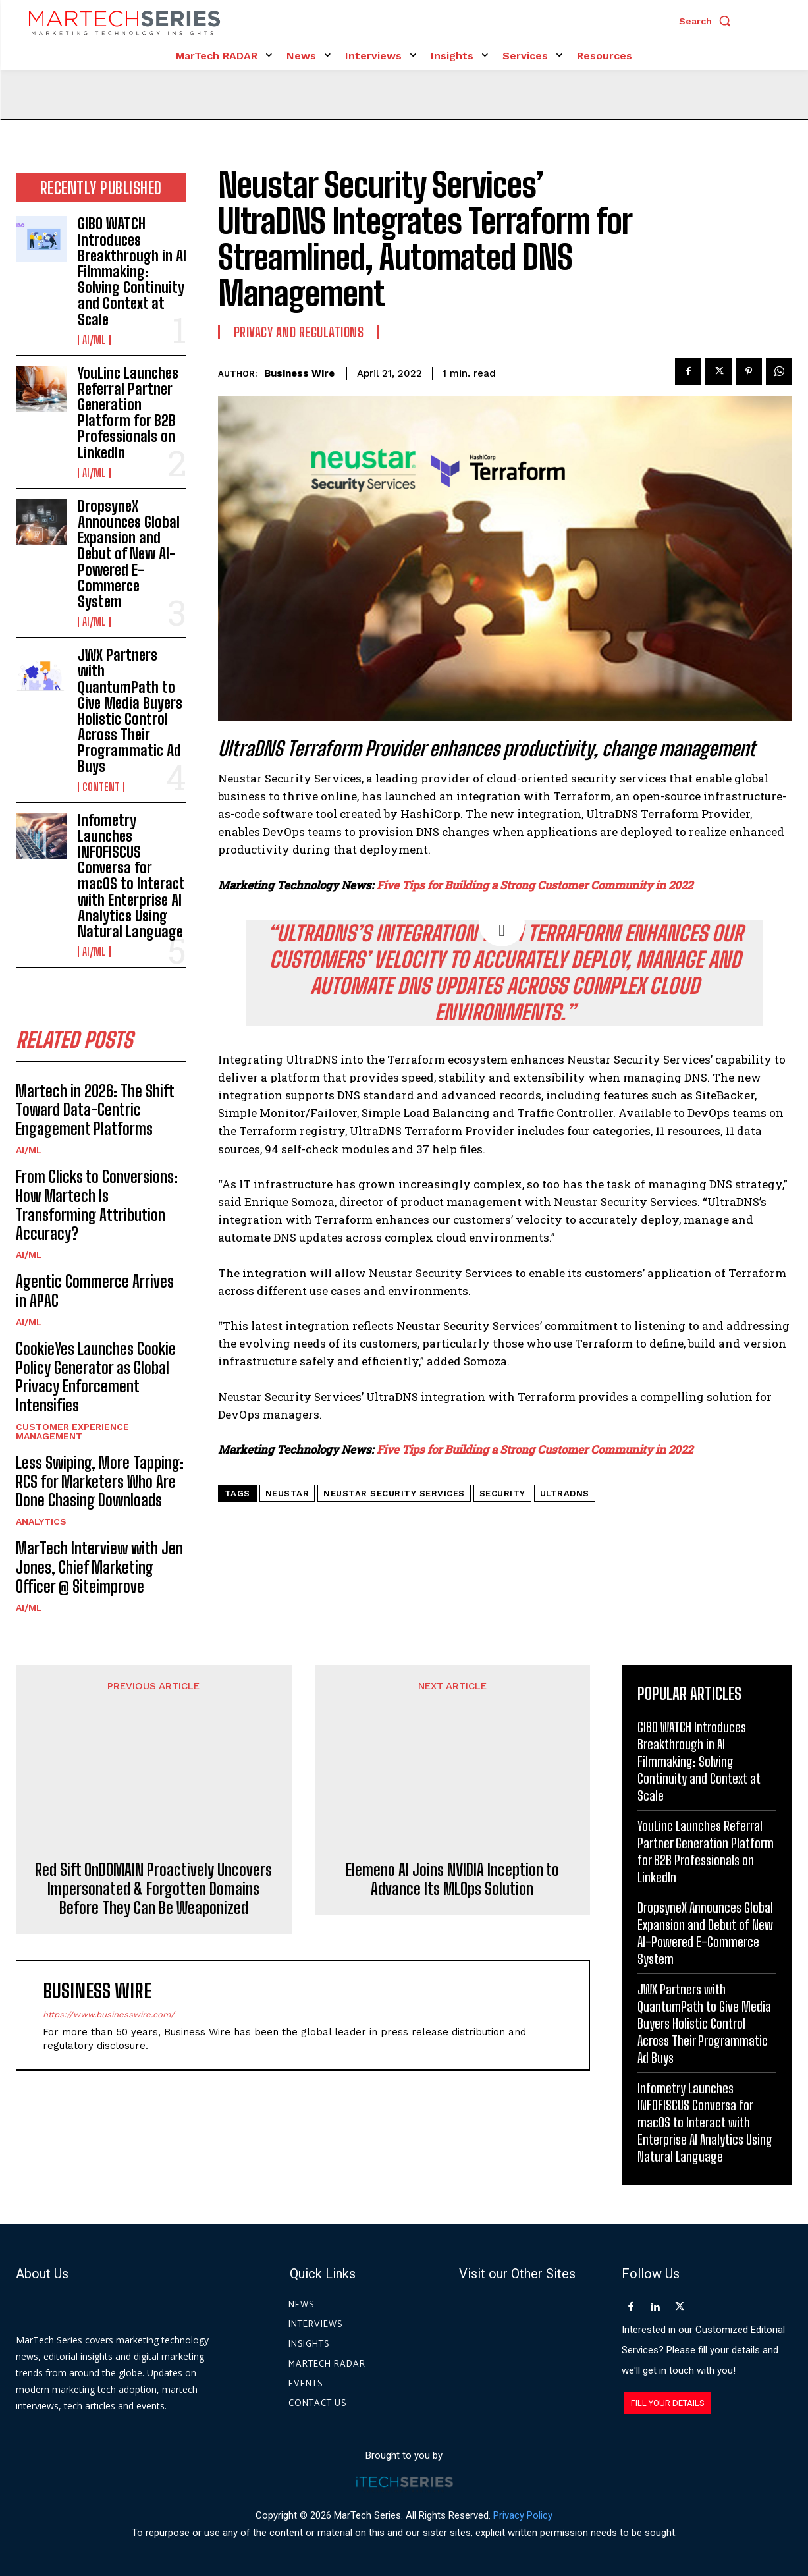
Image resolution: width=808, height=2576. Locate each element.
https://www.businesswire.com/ (109, 1926)
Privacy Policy (522, 2515)
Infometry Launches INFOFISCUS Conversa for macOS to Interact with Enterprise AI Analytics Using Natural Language (131, 876)
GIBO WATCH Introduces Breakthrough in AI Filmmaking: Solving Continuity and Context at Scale (132, 271)
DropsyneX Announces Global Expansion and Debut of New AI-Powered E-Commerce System (129, 554)
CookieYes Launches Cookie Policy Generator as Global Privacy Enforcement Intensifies (96, 1377)
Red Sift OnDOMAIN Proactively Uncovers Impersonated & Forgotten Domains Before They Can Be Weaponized (153, 1800)
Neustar (287, 1493)
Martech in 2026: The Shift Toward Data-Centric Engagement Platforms (95, 1110)
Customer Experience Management (72, 1431)
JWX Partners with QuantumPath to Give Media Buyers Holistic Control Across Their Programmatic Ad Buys (130, 710)
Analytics (41, 1521)
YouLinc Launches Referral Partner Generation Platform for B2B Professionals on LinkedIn (128, 413)
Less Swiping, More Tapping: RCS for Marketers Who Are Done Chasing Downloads (100, 1481)
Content (101, 787)
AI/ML (94, 340)
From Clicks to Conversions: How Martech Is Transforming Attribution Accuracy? (97, 1205)
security (502, 1493)
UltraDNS (564, 1493)
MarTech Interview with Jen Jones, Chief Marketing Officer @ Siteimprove (99, 1567)
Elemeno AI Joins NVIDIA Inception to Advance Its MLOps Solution (452, 1772)
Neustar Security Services (394, 1493)
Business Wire (299, 373)
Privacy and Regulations (299, 332)
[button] (708, 21)
